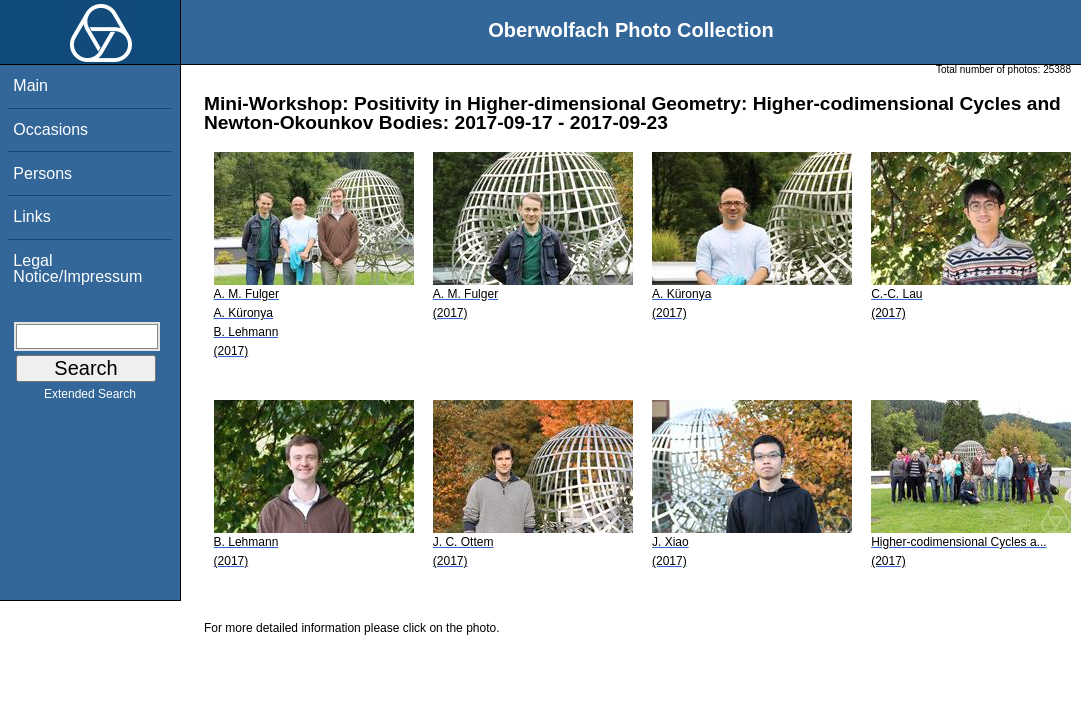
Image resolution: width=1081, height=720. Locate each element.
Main (30, 85)
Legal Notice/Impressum (77, 268)
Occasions (50, 129)
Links (31, 216)
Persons (42, 173)
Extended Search (90, 398)
